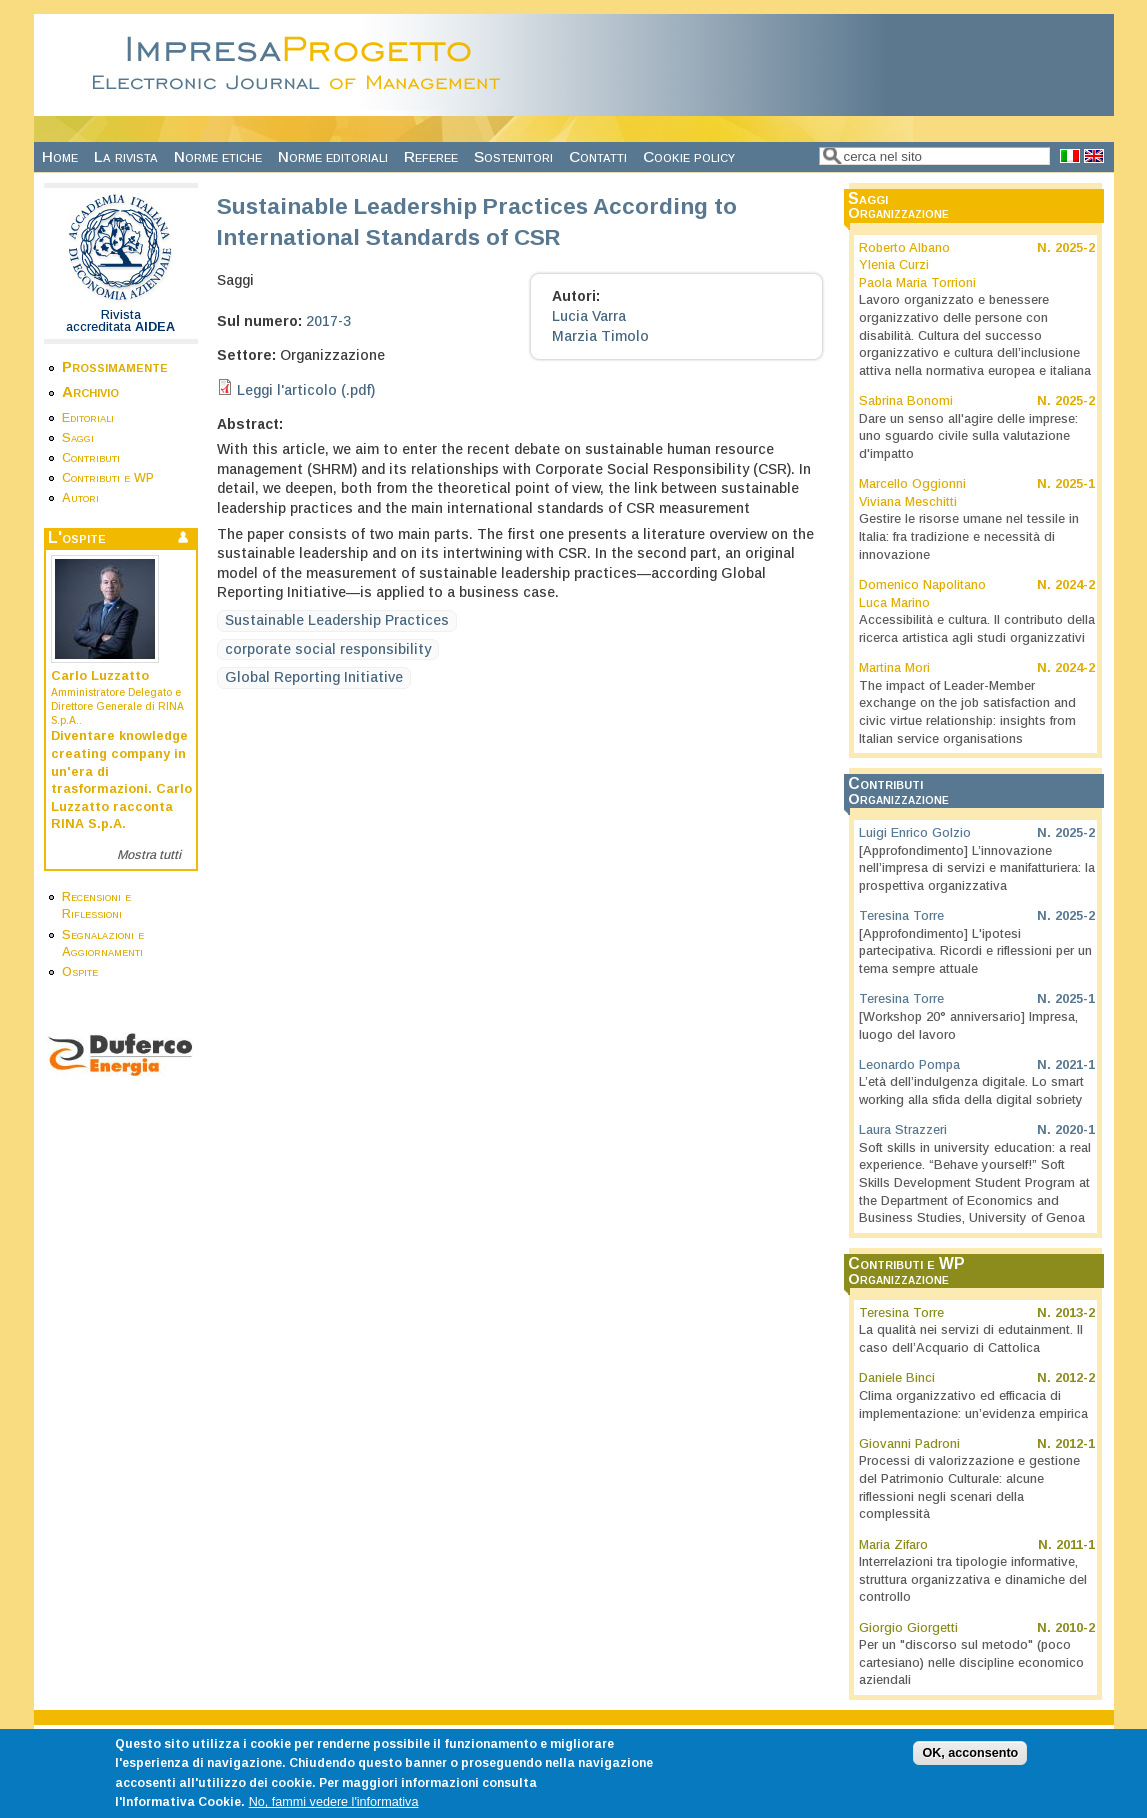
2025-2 (1075, 248)
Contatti (598, 156)
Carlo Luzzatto (100, 676)
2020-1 (1075, 1130)
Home (60, 156)
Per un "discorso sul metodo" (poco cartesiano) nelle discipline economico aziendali (971, 1662)
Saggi (78, 438)
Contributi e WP (108, 478)
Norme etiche (218, 156)
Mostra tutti (149, 855)
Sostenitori (513, 156)
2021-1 (1075, 1065)
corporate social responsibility (328, 649)
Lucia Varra (589, 316)
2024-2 (1075, 585)
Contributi (91, 458)
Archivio (90, 391)
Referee (431, 156)
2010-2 (1075, 1628)
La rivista (126, 156)
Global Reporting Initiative (314, 677)
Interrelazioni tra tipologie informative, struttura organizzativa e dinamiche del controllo (973, 1579)
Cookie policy (689, 156)
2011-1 (1075, 1545)
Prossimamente (115, 366)
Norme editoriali (333, 156)
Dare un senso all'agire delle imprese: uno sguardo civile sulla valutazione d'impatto (968, 436)
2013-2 (1075, 1313)
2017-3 (328, 321)
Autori (80, 498)
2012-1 (1075, 1444)
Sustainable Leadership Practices (337, 620)
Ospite (80, 972)
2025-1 (1075, 484)
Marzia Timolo (600, 336)
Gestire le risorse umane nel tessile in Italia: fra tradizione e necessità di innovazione (969, 536)
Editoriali (88, 418)
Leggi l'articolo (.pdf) (306, 390)
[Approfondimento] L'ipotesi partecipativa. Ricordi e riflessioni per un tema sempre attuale (975, 951)
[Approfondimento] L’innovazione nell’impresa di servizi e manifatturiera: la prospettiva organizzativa (977, 868)
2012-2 (1075, 1378)
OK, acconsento (970, 1763)
